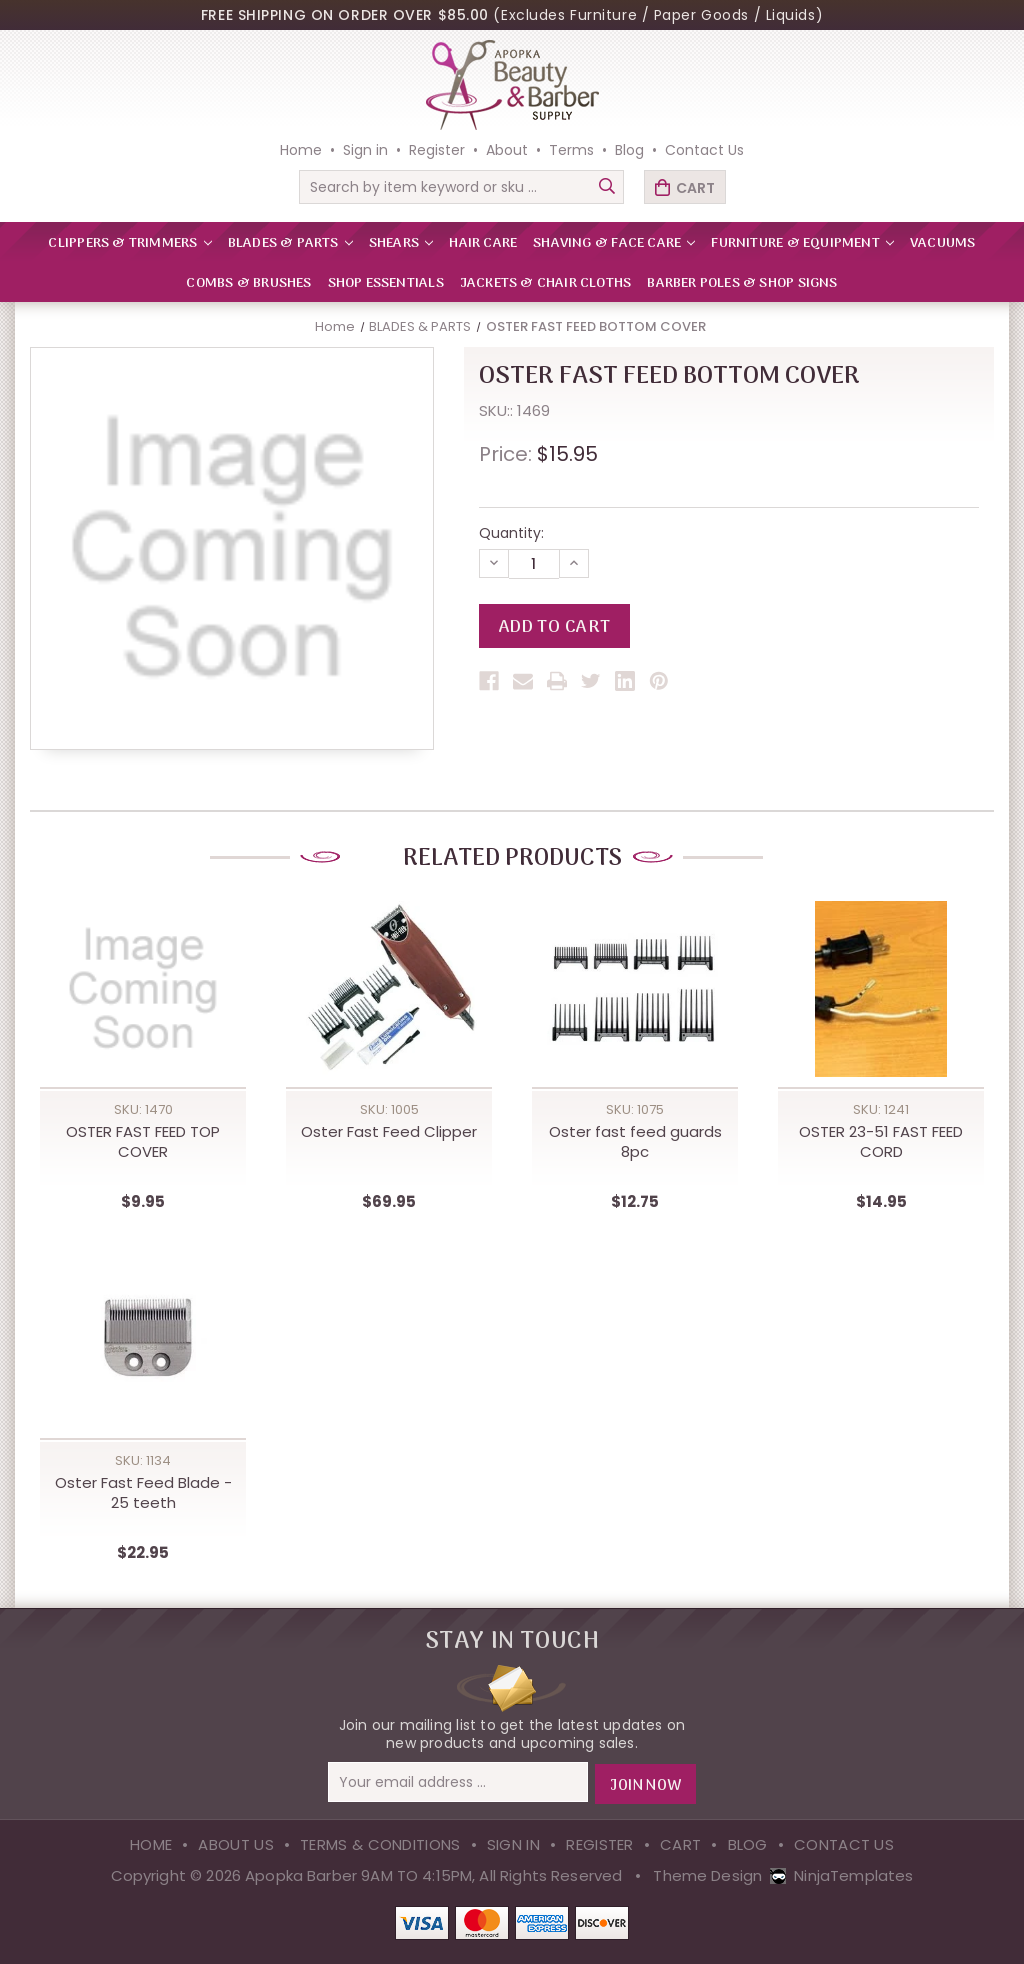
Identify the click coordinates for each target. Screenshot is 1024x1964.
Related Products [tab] (512, 858)
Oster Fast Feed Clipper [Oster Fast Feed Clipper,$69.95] (389, 1133)
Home (301, 150)
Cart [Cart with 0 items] (695, 188)
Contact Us (704, 150)
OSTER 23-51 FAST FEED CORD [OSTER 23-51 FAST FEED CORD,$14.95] (881, 1143)
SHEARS (401, 243)
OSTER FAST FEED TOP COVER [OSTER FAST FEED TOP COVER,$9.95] (143, 1143)
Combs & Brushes (248, 283)
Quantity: (511, 533)
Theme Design (707, 1874)
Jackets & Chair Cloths (546, 283)
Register (437, 150)
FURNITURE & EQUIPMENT (802, 243)
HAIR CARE (483, 243)
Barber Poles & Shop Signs (742, 283)
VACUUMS (942, 243)
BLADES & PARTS (290, 243)
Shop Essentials (386, 283)
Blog (629, 150)
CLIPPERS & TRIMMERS (129, 243)
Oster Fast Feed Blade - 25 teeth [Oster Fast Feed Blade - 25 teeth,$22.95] (143, 1494)
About (507, 150)
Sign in (365, 150)
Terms (571, 150)
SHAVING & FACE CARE (614, 243)
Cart (680, 1843)
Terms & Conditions (380, 1843)
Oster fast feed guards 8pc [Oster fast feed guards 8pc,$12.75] (635, 1143)
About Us (235, 1843)
